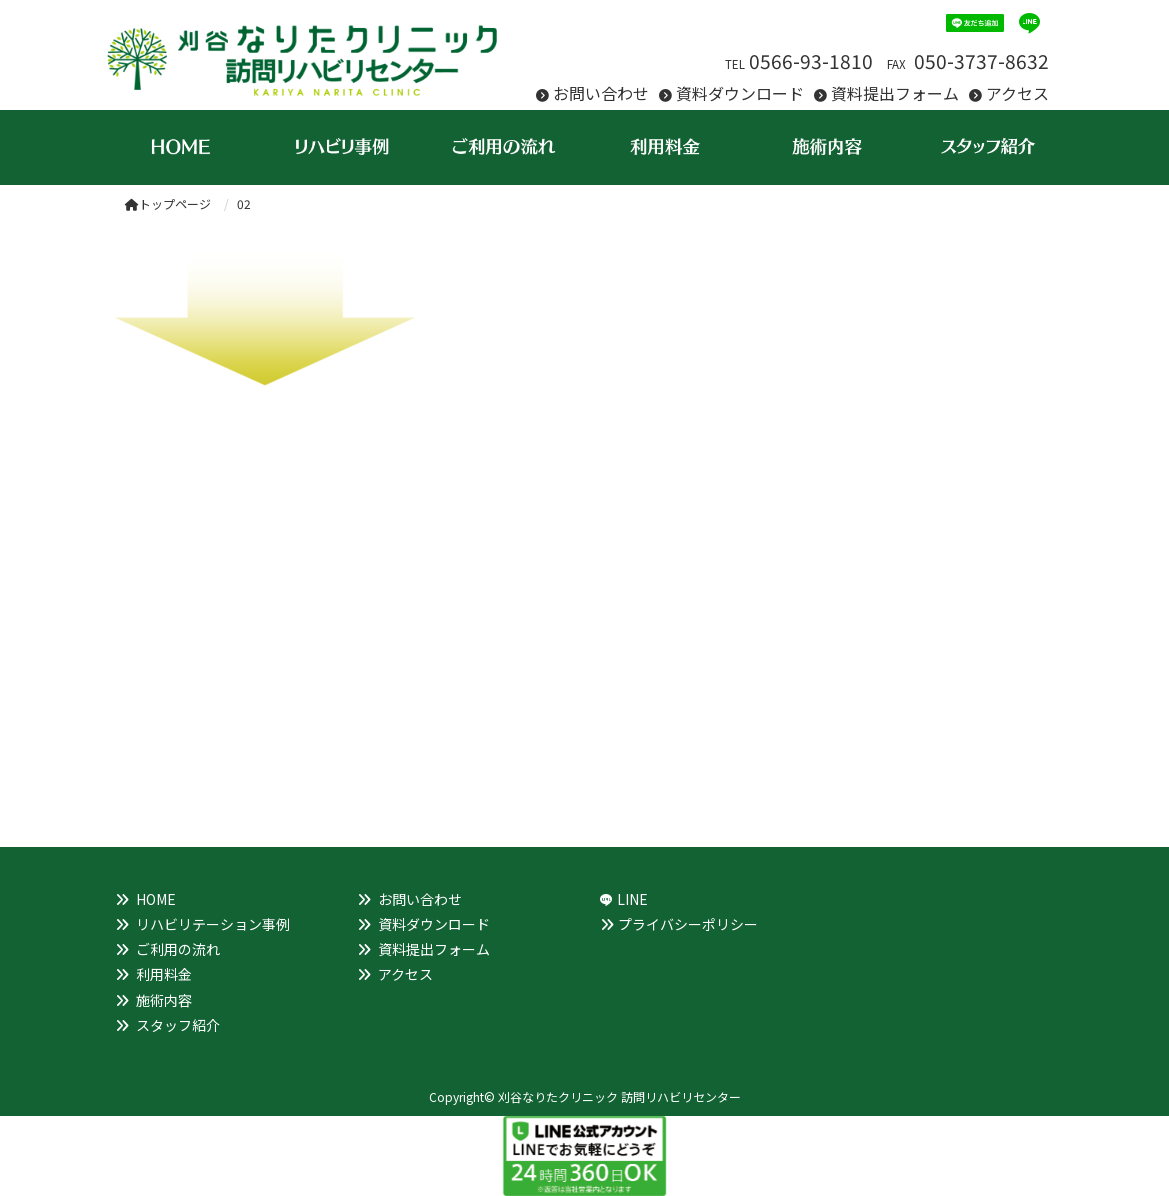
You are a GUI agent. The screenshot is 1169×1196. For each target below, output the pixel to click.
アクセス (1017, 93)
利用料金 (164, 974)
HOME (156, 899)
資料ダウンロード (740, 93)
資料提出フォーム (895, 93)
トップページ (168, 203)
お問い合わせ (601, 93)
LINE (632, 899)
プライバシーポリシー (688, 924)
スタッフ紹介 (178, 1025)
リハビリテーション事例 (213, 924)
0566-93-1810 (811, 61)
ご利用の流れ (178, 949)
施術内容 (164, 1000)
